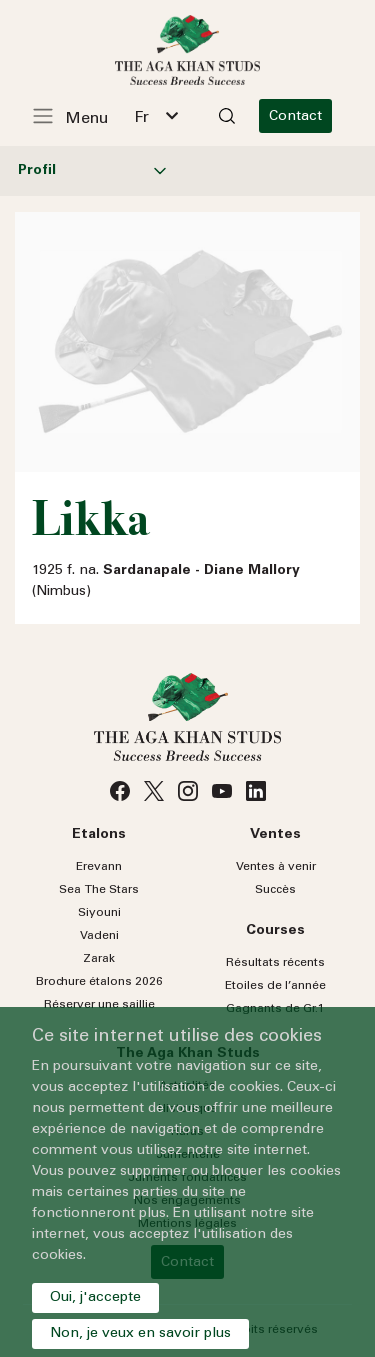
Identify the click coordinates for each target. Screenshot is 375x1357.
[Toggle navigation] (81, 116)
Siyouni (99, 913)
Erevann (99, 867)
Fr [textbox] (141, 118)
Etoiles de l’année (275, 986)
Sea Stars (99, 890)
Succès (275, 890)
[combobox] (156, 116)
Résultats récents (275, 963)
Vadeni (99, 936)
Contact (295, 117)
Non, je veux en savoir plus (140, 1334)
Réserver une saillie (99, 1005)
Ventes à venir (276, 867)
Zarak (99, 959)
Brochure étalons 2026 (99, 982)
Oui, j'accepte (95, 1298)
